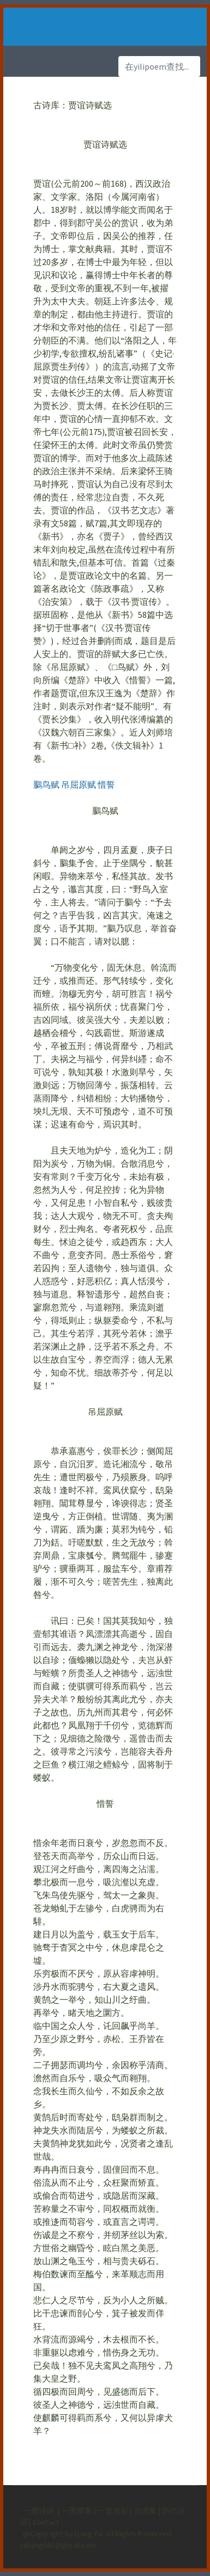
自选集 (146, 2511)
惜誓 (106, 784)
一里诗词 (38, 2511)
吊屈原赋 (78, 784)
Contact (46, 2522)
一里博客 (77, 2511)
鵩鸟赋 (46, 784)
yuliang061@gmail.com (58, 2545)
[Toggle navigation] (38, 26)
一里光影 (113, 2511)
